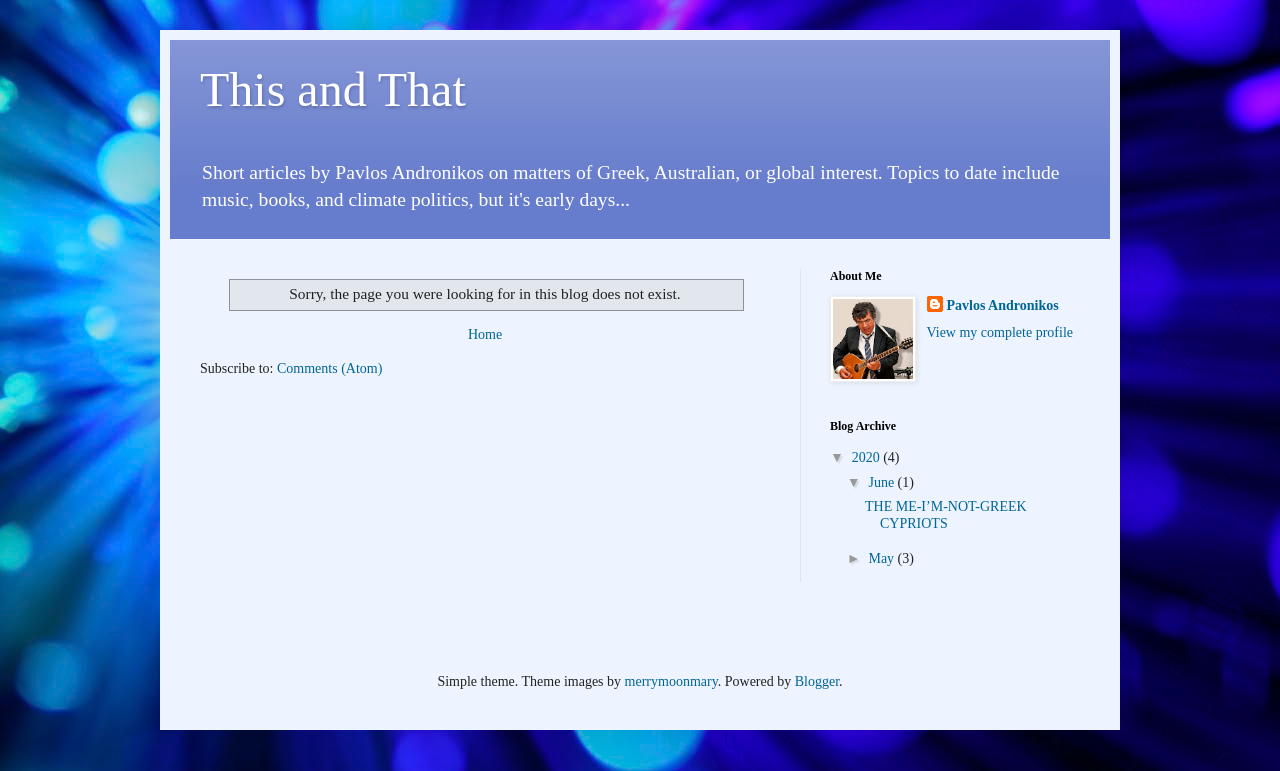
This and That (333, 89)
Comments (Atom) (329, 368)
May (882, 558)
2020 (868, 457)
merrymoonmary (671, 681)
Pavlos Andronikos (1003, 305)
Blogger (817, 681)
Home (485, 334)
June (882, 482)
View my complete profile (1000, 332)
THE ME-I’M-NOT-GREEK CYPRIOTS (946, 515)
